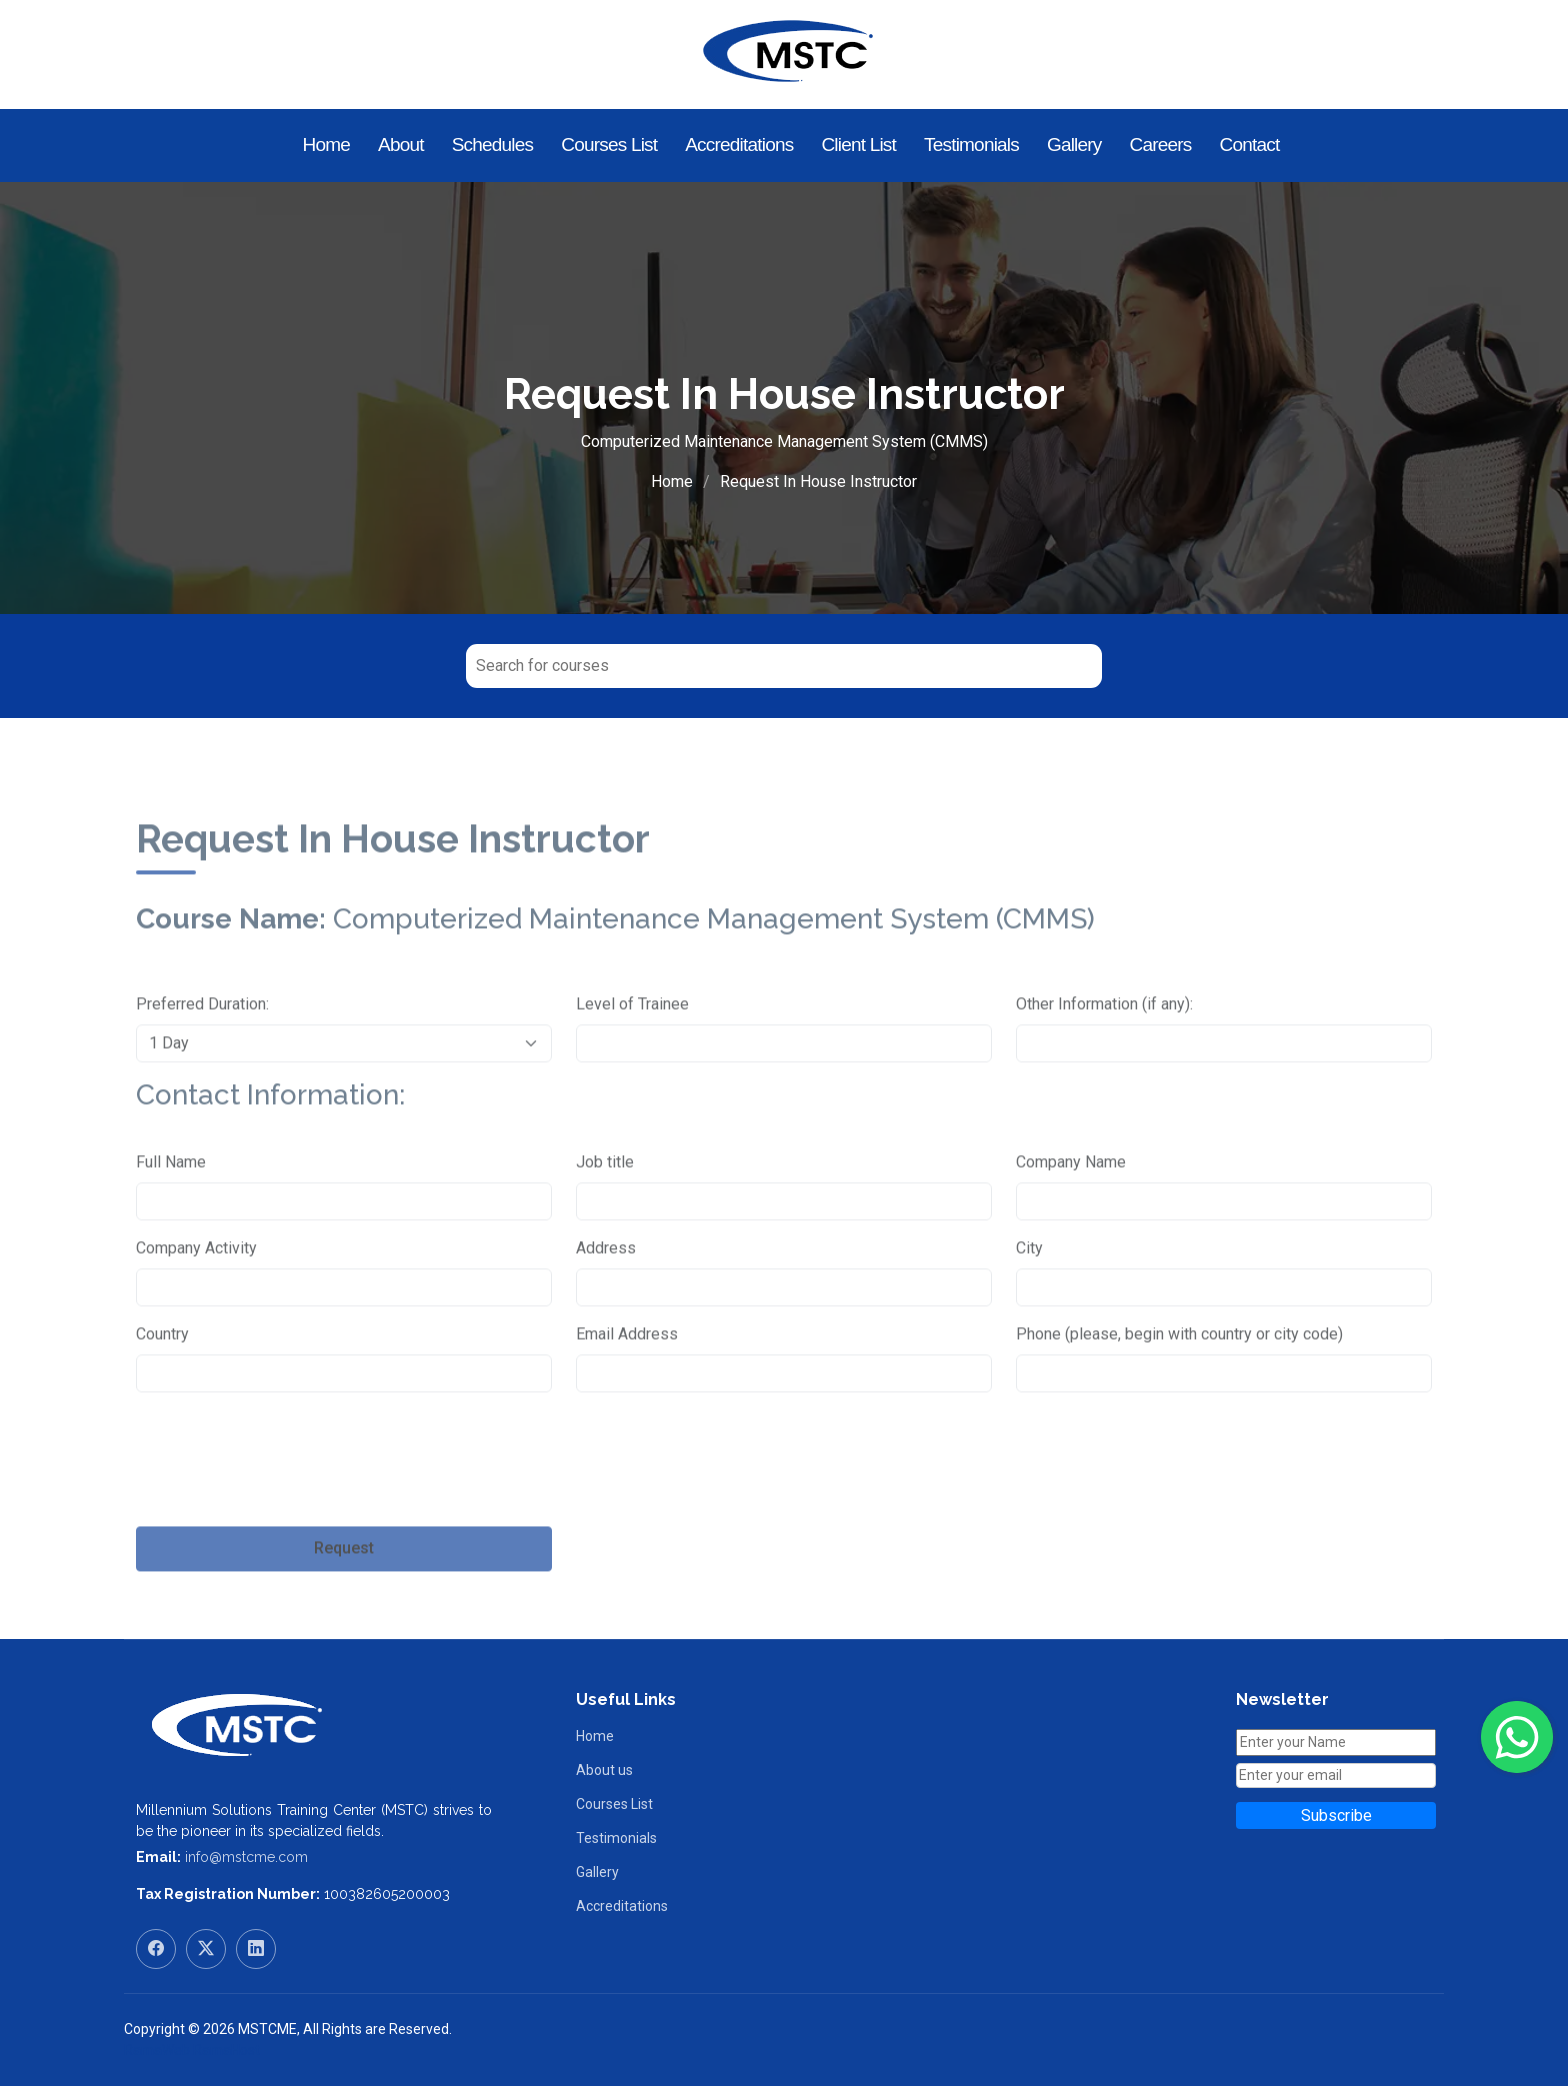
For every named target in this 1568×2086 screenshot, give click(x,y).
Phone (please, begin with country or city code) (1179, 1382)
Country (162, 1382)
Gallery (1074, 144)
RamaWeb (157, 2050)
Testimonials (971, 144)
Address (606, 1296)
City (1029, 1296)
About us (604, 1770)
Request (344, 1597)
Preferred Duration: (202, 1052)
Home (326, 144)
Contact (1250, 144)
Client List (858, 144)
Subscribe (1336, 1815)
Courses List (609, 144)
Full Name (171, 1210)
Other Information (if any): (1104, 1052)
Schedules (493, 144)
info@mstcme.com (246, 1857)
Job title (605, 1210)
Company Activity (196, 1296)
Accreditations (739, 144)
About (401, 144)
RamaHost (226, 2050)
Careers (1161, 144)
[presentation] (288, 1520)
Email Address (627, 1382)
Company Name (1071, 1210)
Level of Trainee (632, 1052)
